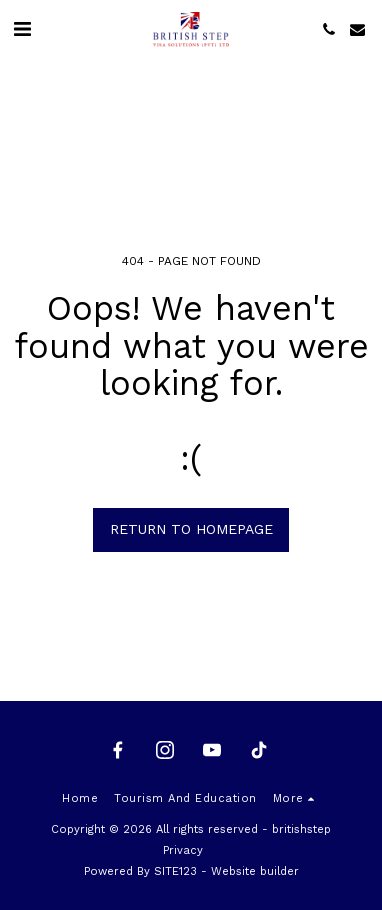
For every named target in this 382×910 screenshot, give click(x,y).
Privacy (183, 850)
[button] (22, 29)
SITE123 (175, 871)
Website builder (255, 871)
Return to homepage (191, 529)
